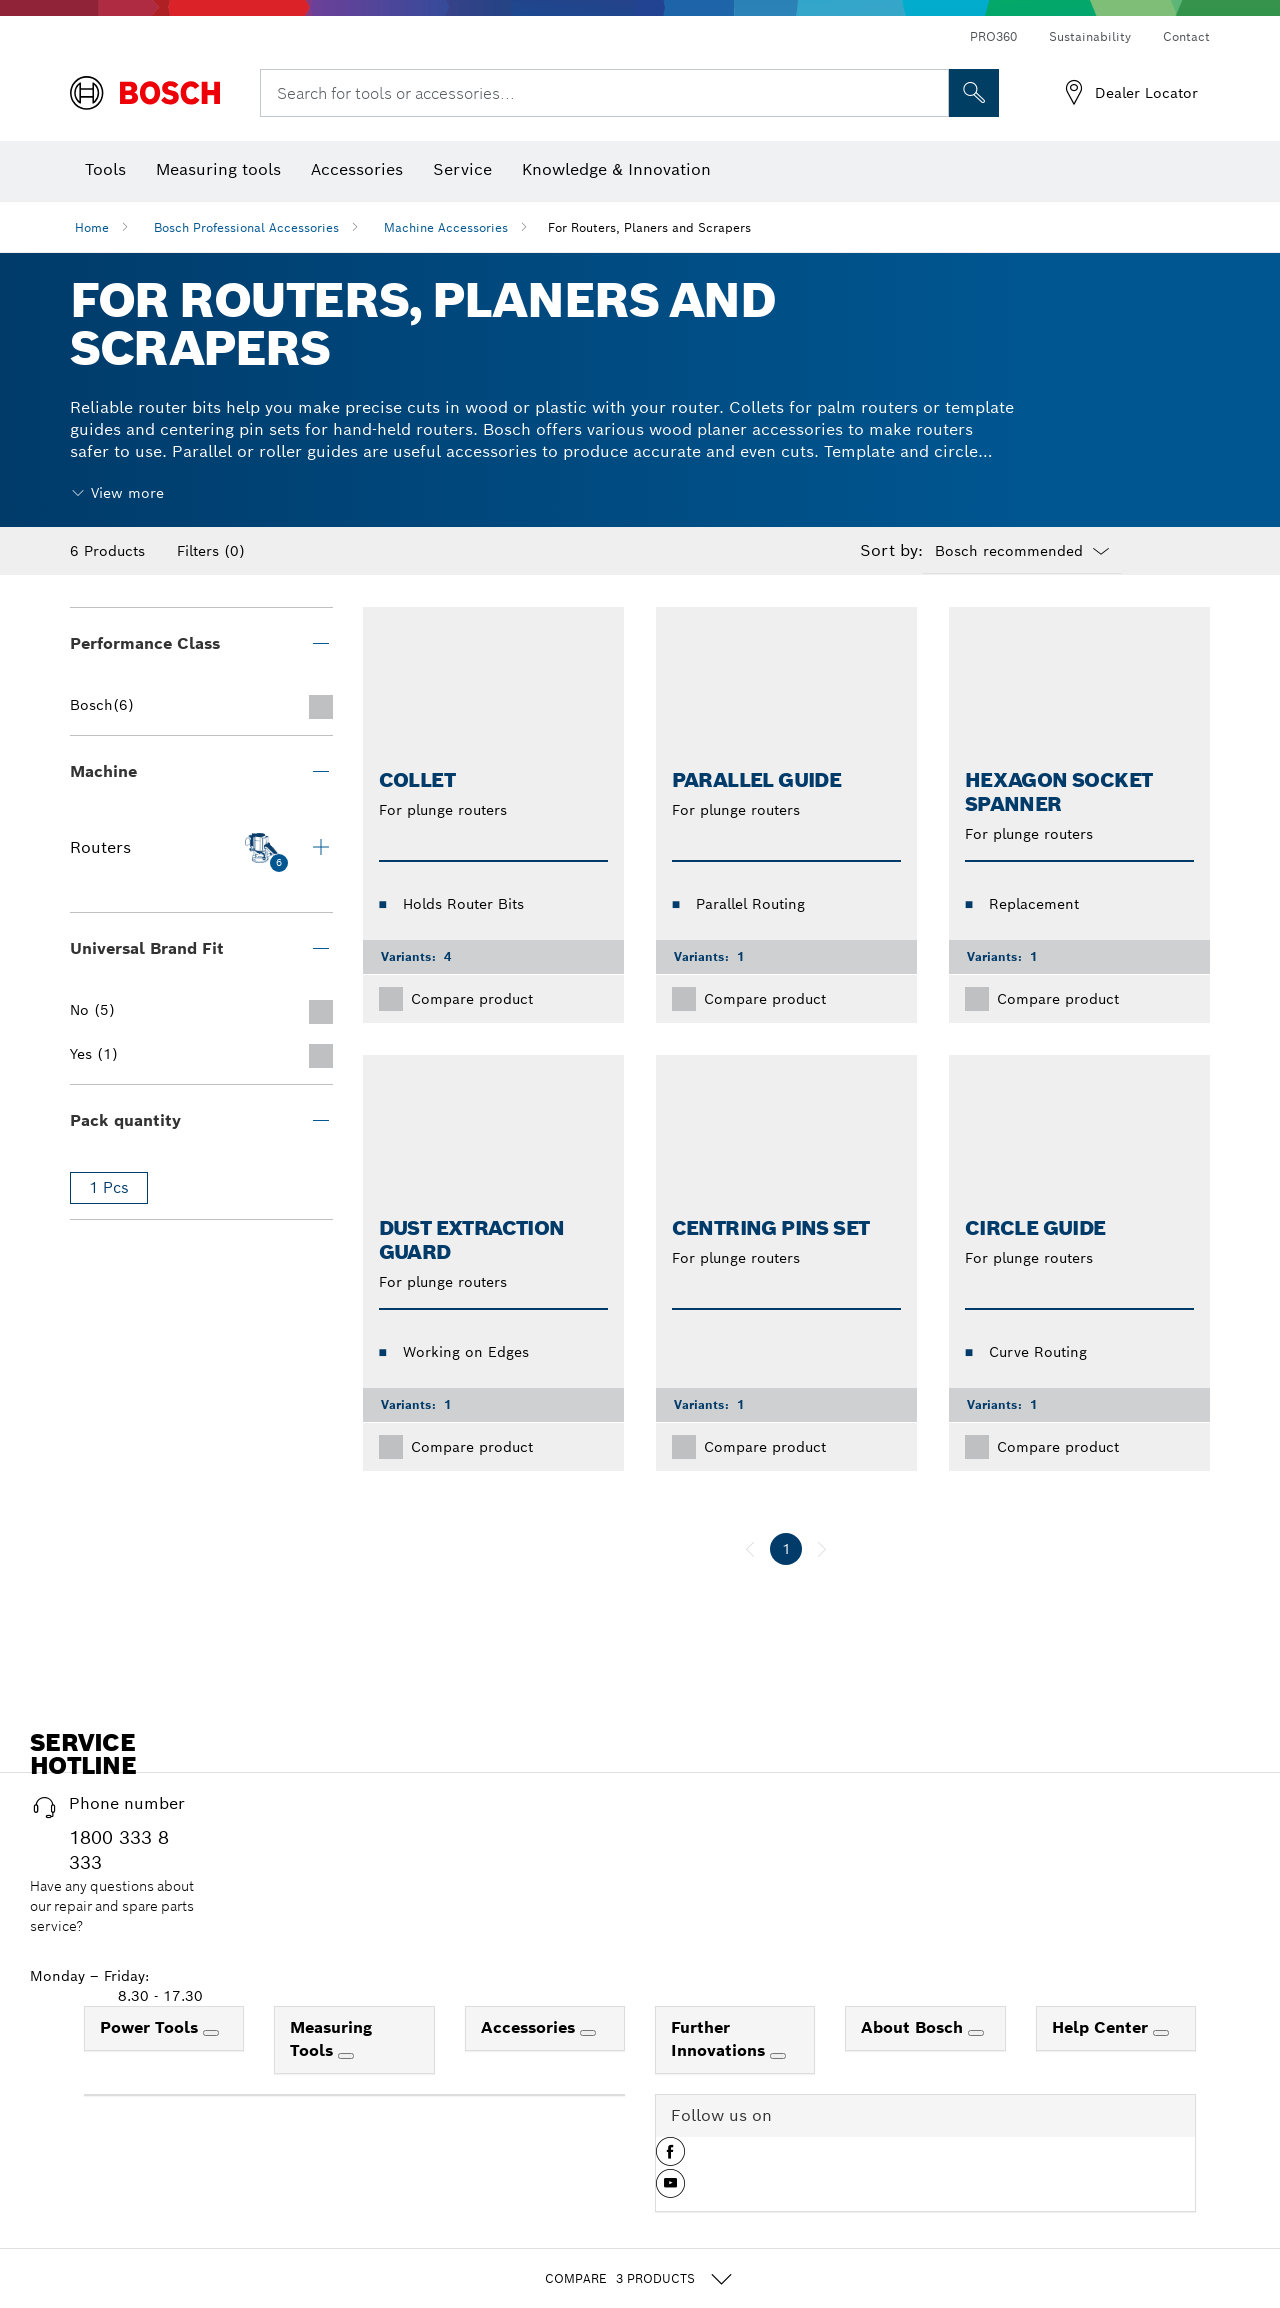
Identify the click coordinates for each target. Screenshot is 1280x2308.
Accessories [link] (530, 2027)
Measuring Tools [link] (331, 2039)
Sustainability (1090, 36)
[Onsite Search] (974, 93)
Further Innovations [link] (720, 2039)
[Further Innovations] (778, 2056)
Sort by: (891, 551)
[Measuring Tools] (346, 2056)
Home (92, 227)
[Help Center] (1161, 2033)
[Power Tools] (211, 2033)
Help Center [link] (1102, 2027)
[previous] (750, 1549)
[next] (822, 1549)
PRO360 (993, 36)
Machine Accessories (446, 227)
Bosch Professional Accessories (246, 227)
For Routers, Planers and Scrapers (649, 227)
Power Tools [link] (151, 2027)
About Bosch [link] (914, 2027)
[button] (670, 2159)
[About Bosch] (976, 2033)
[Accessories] (588, 2033)
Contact (1186, 36)
